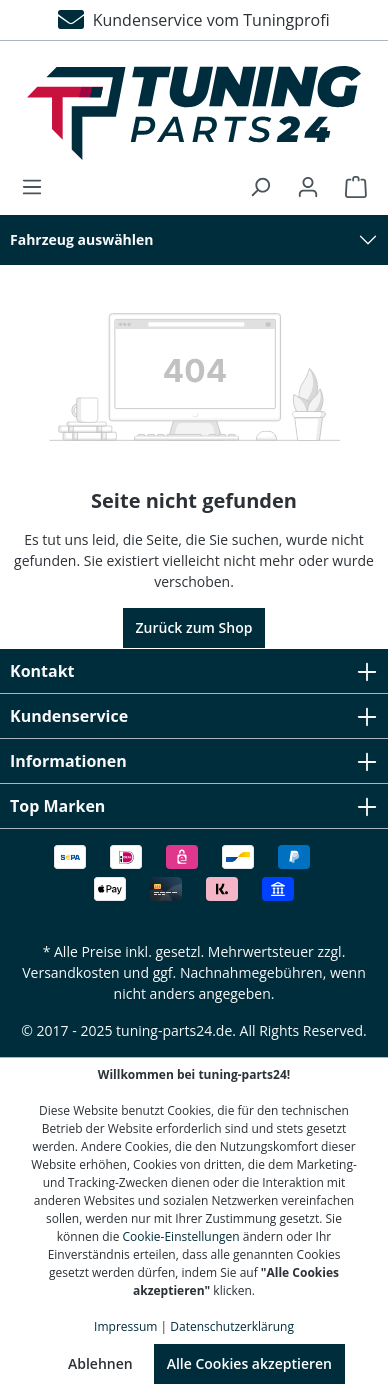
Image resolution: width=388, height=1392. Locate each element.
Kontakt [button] (194, 671)
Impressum (125, 1326)
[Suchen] (260, 187)
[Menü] (38, 187)
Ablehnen (100, 1363)
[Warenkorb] (350, 187)
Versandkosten (70, 972)
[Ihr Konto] (308, 187)
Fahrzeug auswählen (82, 239)
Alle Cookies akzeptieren (249, 1363)
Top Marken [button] (194, 806)
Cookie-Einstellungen (181, 1236)
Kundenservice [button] (194, 716)
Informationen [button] (194, 761)
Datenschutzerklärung (232, 1326)
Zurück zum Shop (194, 627)
